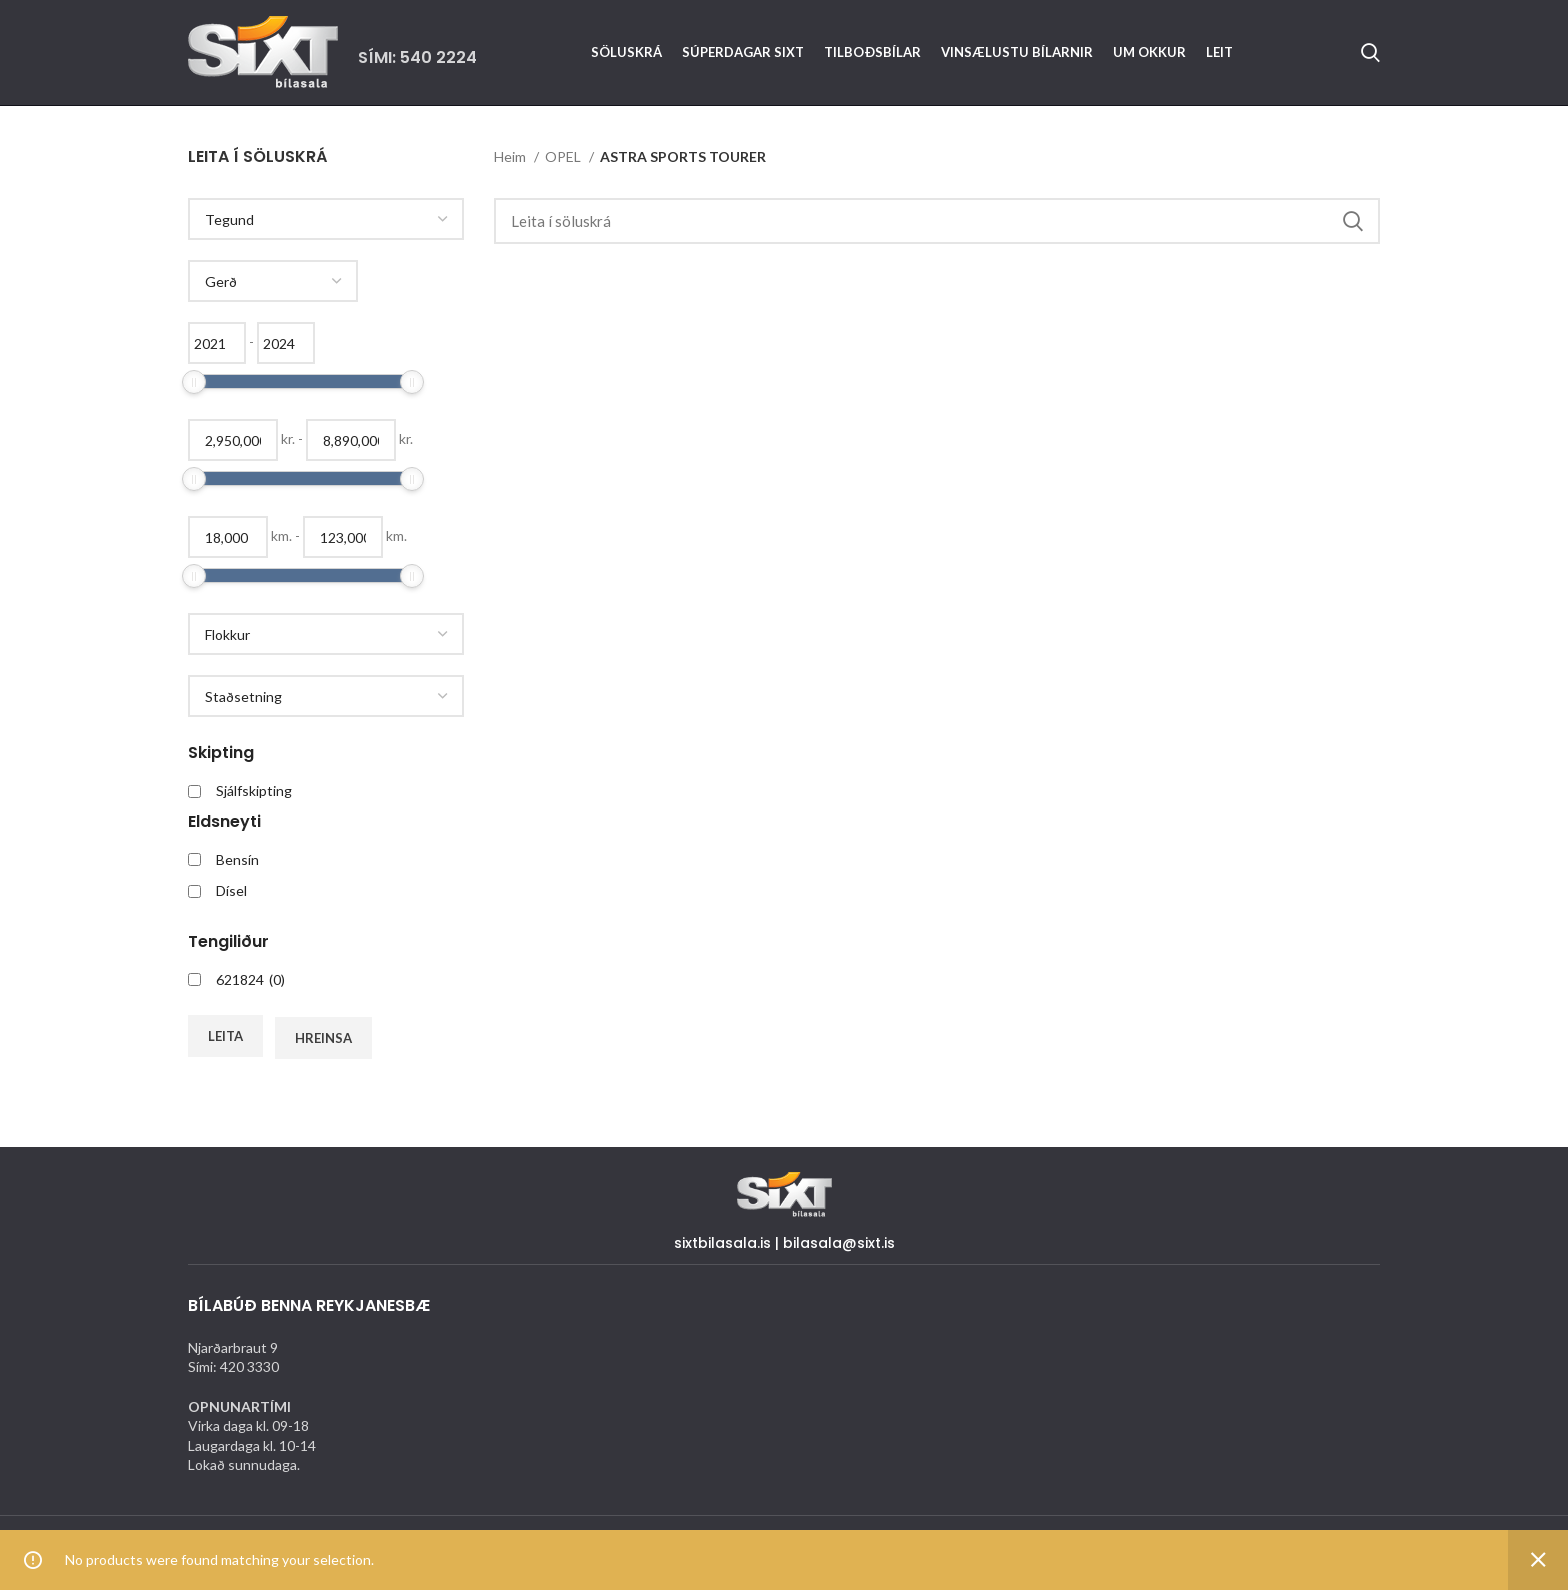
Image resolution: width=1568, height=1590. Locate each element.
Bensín (237, 859)
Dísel (231, 890)
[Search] (1370, 53)
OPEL (564, 156)
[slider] (194, 382)
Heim (511, 156)
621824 (250, 980)
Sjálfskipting (254, 790)
